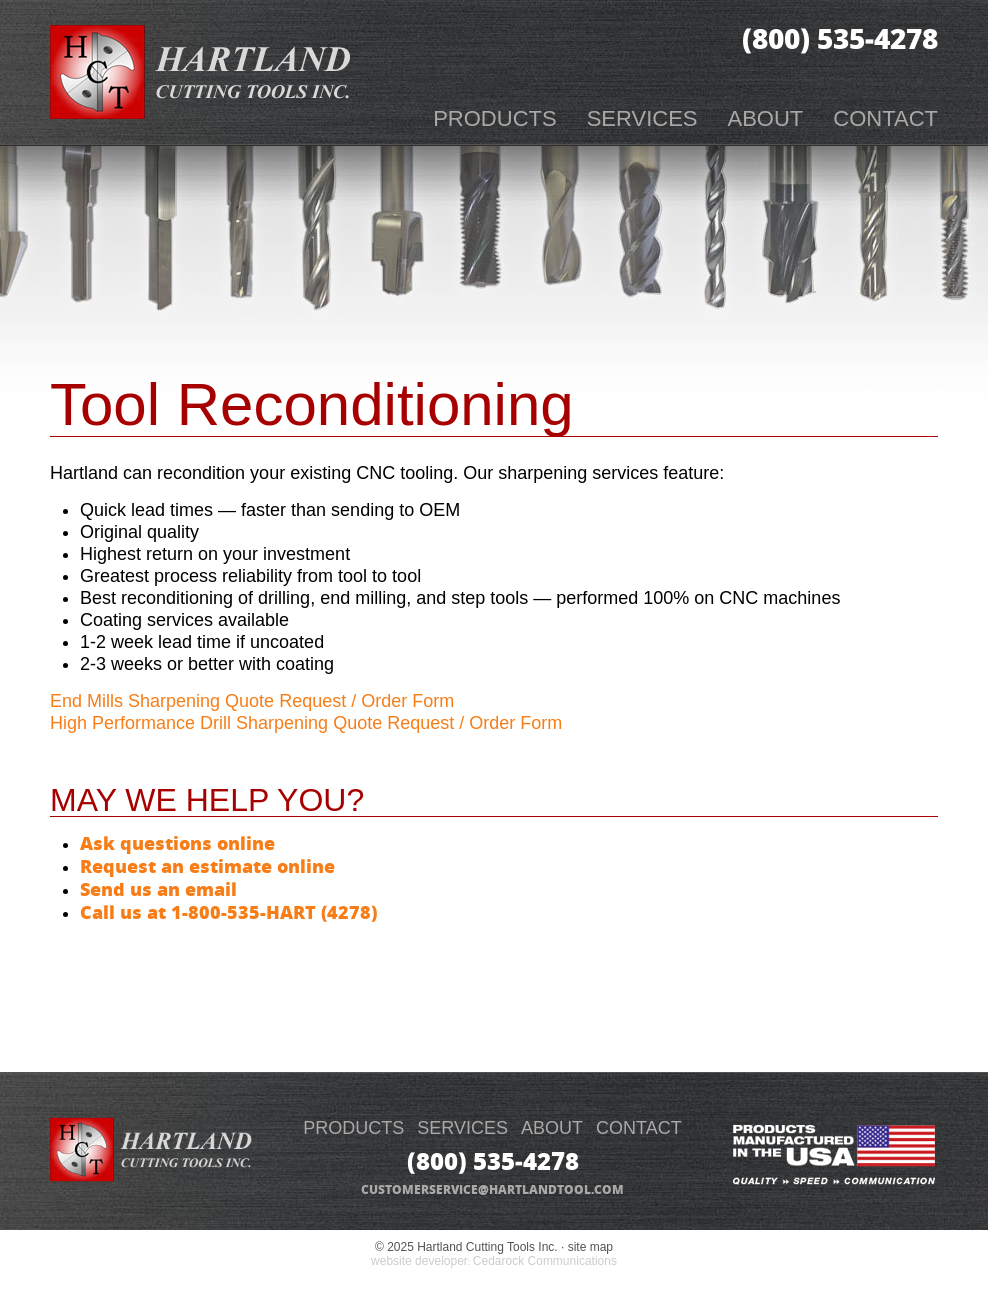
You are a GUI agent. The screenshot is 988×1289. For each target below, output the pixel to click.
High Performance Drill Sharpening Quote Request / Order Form (306, 723)
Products (494, 118)
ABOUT (552, 1128)
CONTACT (639, 1128)
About (766, 118)
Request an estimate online (207, 866)
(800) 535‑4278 (840, 38)
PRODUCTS (353, 1128)
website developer (419, 1261)
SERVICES (462, 1128)
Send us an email (158, 889)
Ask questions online (177, 843)
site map (590, 1247)
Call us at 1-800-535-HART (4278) (228, 912)
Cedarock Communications (545, 1261)
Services (642, 118)
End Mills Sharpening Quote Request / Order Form (252, 701)
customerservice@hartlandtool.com (492, 1189)
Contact (885, 118)
